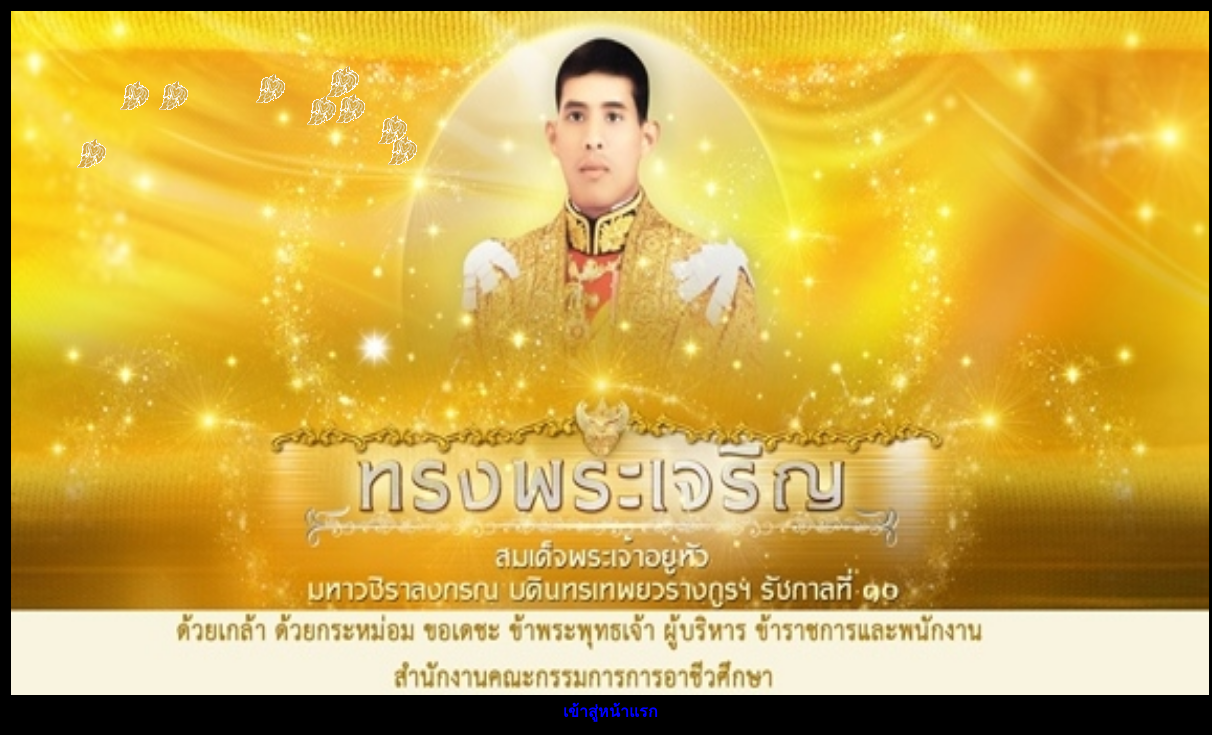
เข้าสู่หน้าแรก (610, 711)
